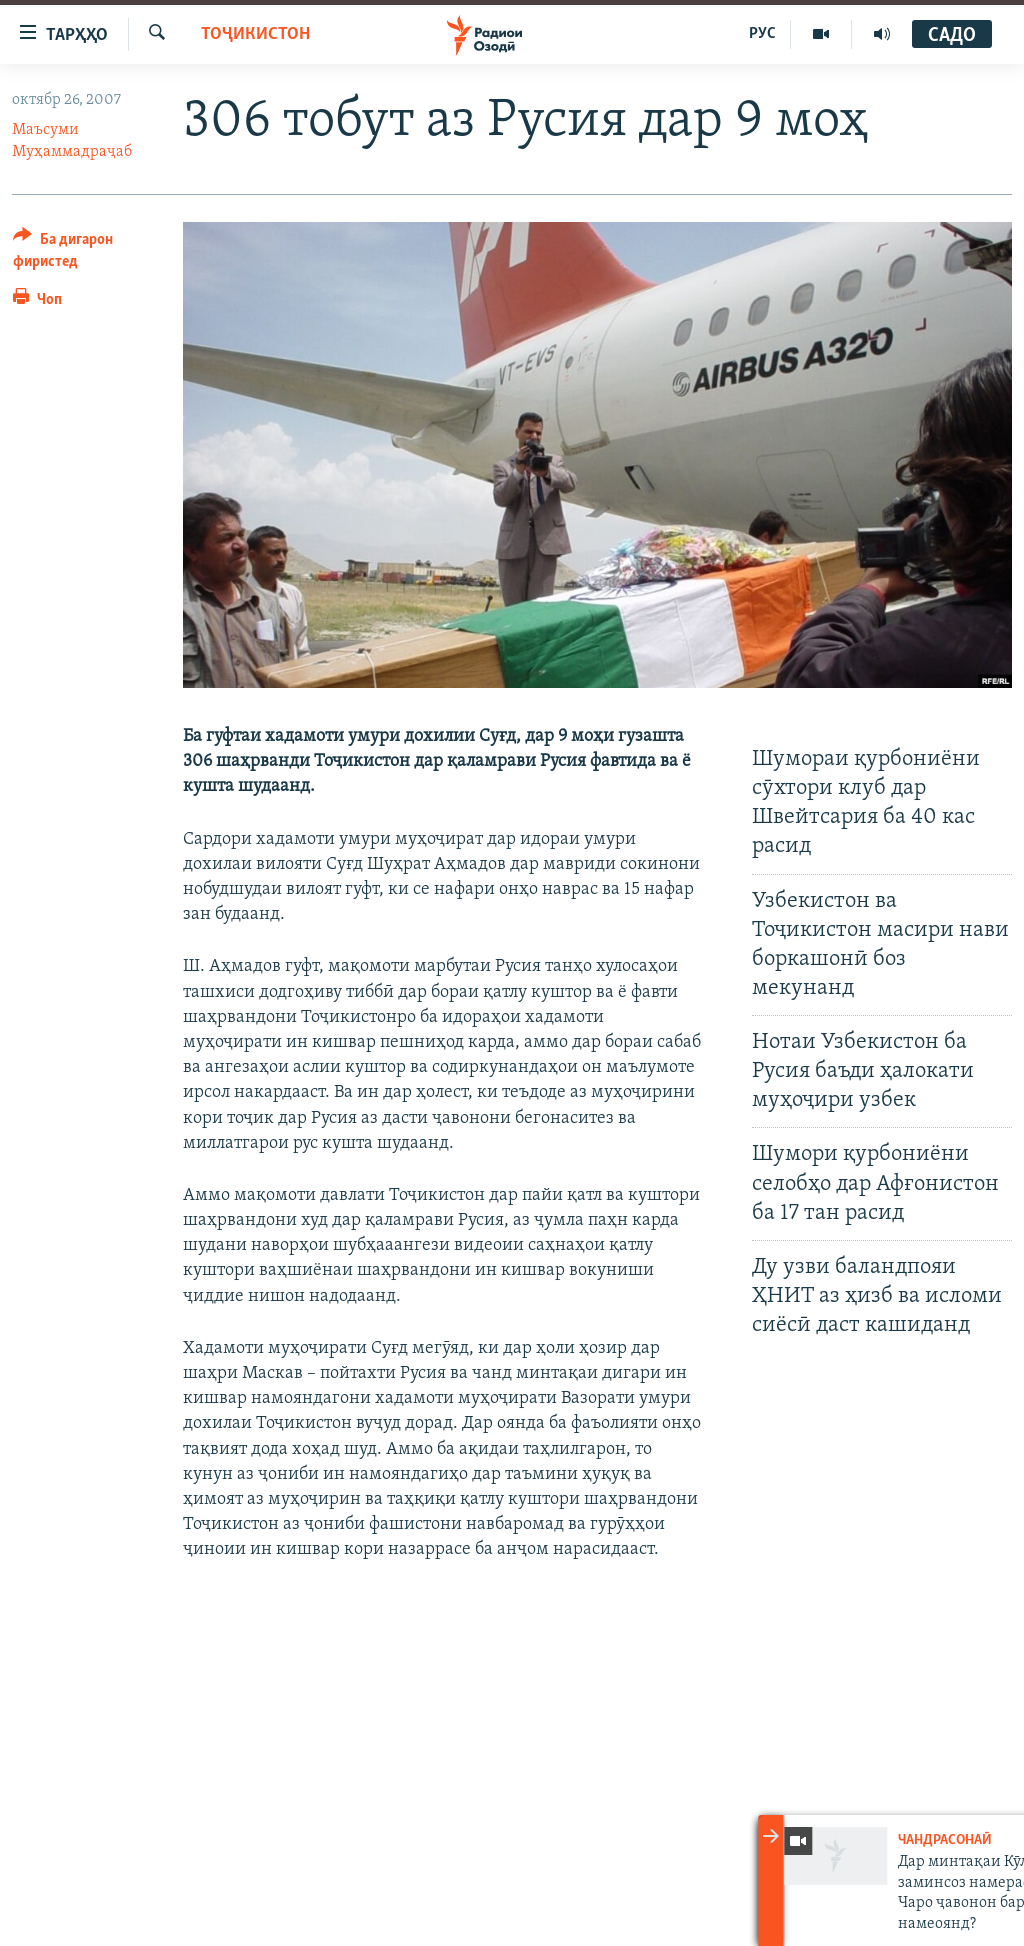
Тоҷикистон (255, 34)
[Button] (86, 253)
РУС (762, 34)
